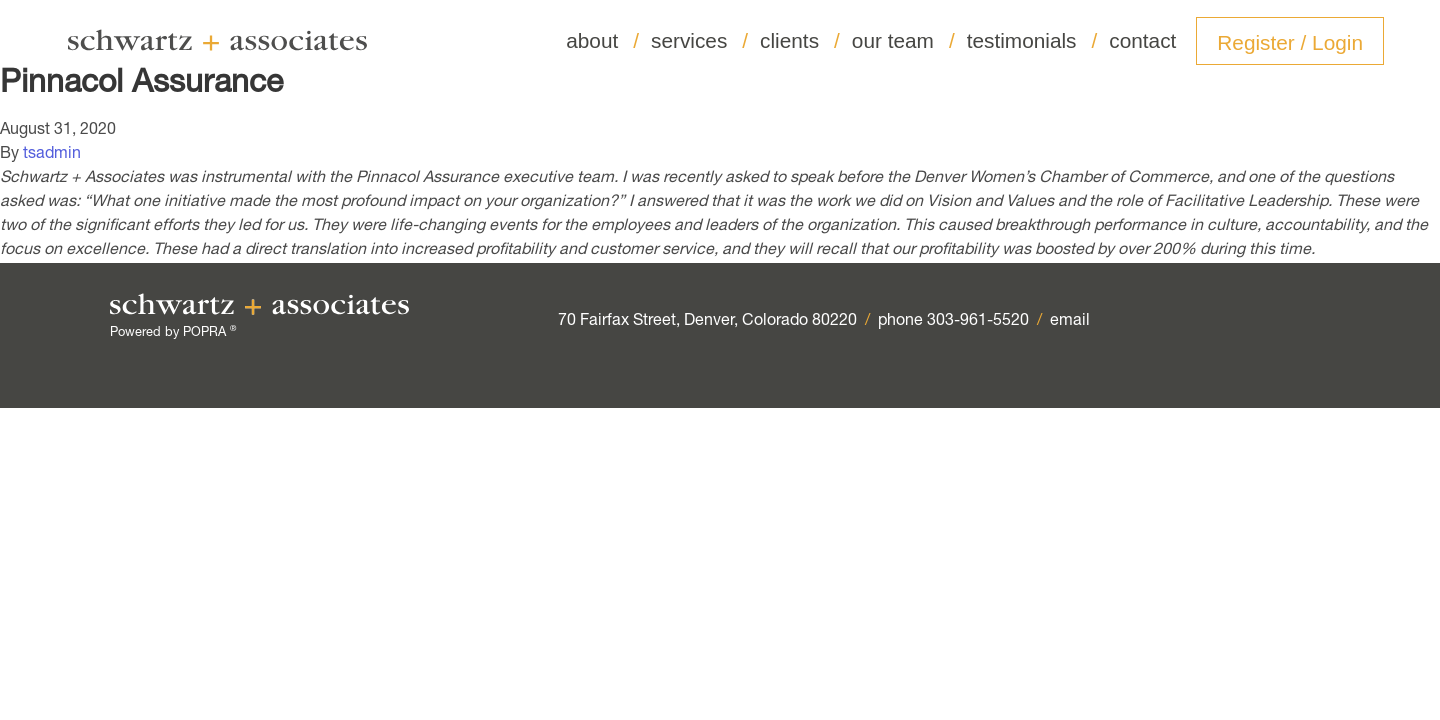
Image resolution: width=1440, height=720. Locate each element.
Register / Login (1290, 42)
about (602, 40)
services (699, 40)
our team (903, 40)
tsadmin (52, 155)
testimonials (1032, 40)
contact (1142, 40)
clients (800, 40)
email (1070, 322)
